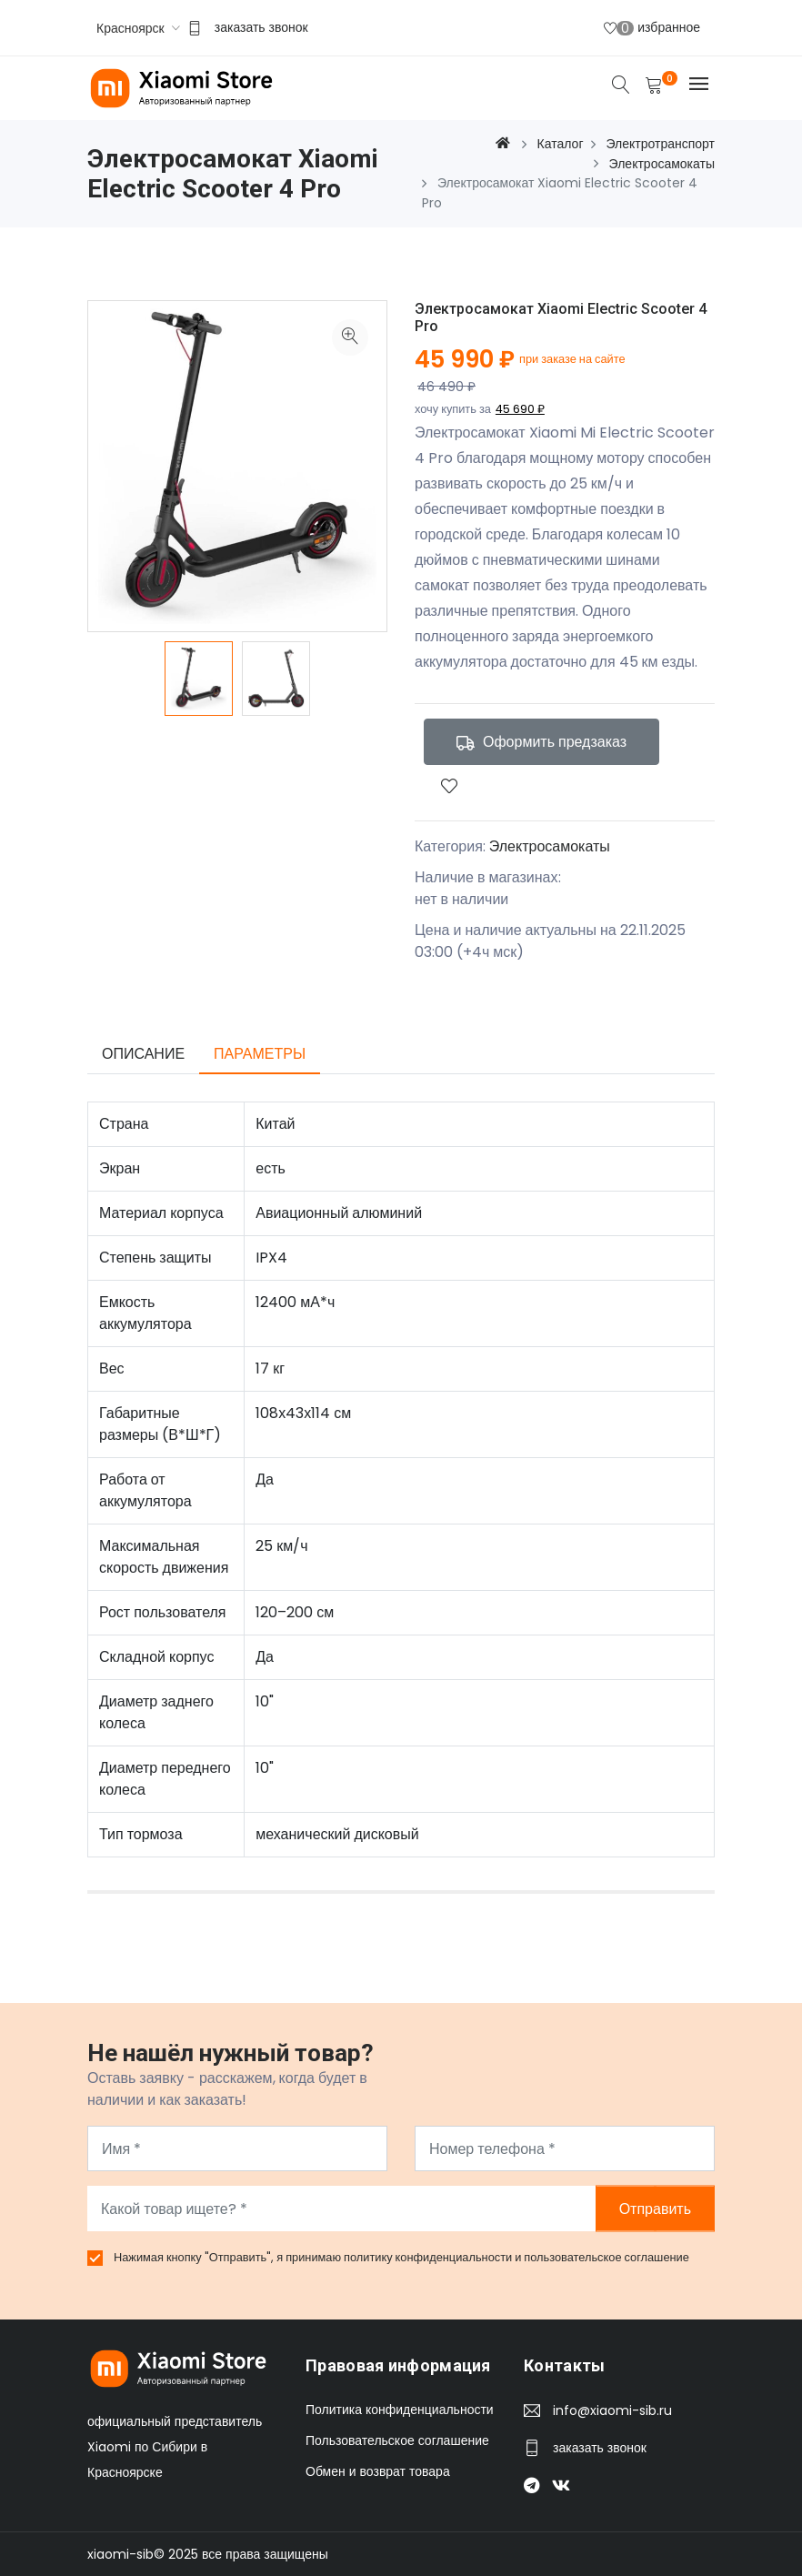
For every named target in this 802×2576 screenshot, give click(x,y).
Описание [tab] (143, 1053)
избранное (652, 27)
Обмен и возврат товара (378, 2471)
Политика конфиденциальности (400, 2409)
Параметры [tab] (260, 1053)
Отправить (655, 2209)
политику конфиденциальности (429, 2257)
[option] (199, 678)
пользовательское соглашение (606, 2257)
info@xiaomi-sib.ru (612, 2410)
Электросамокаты (549, 846)
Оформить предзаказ (541, 741)
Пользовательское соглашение (397, 2440)
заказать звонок (261, 27)
